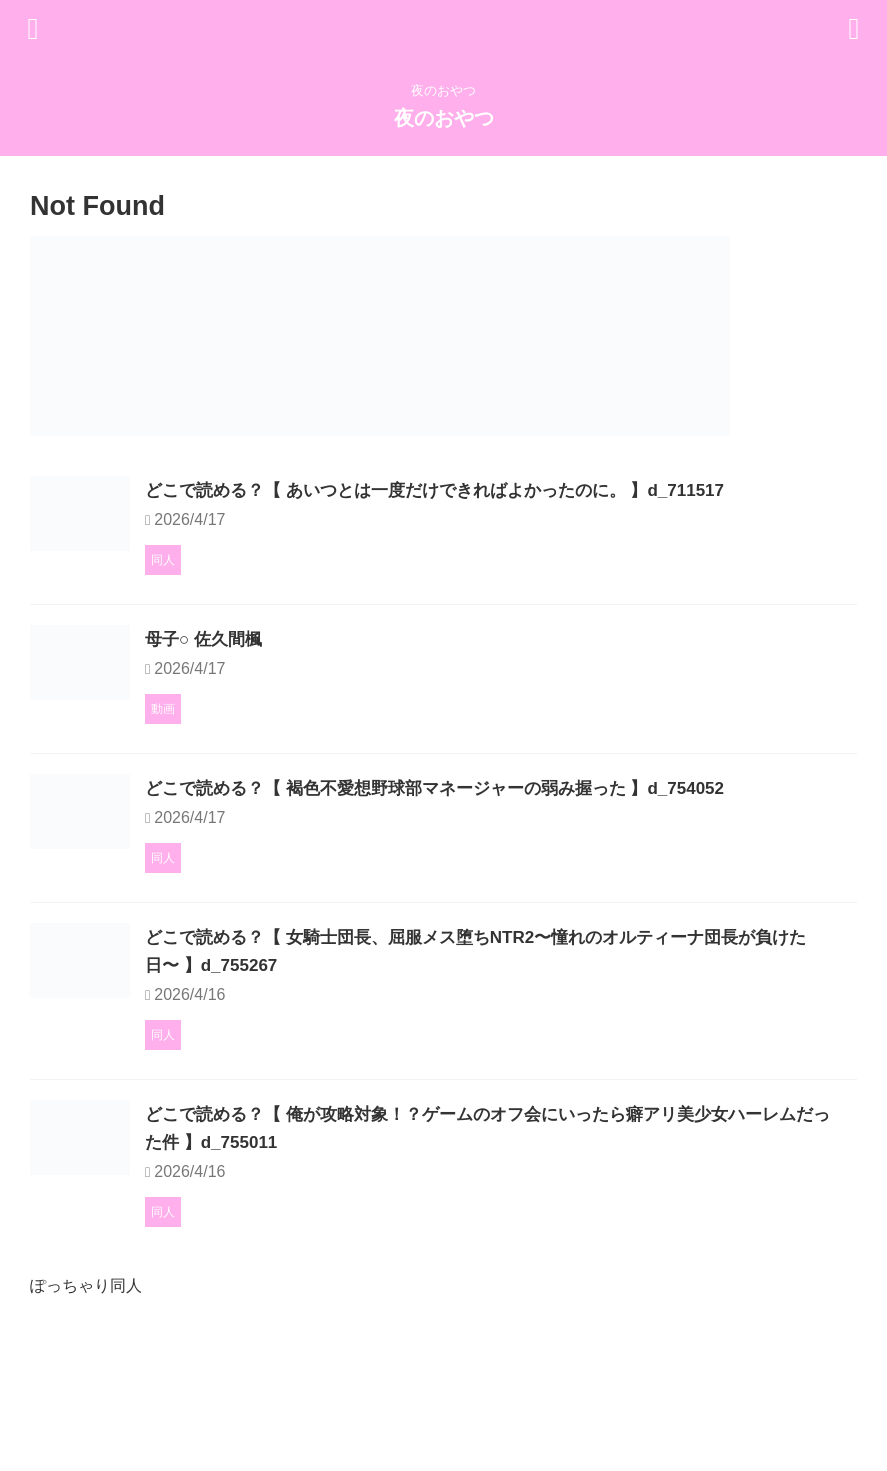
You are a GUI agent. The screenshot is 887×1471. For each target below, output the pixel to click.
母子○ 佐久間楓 (307, 681)
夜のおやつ (444, 118)
